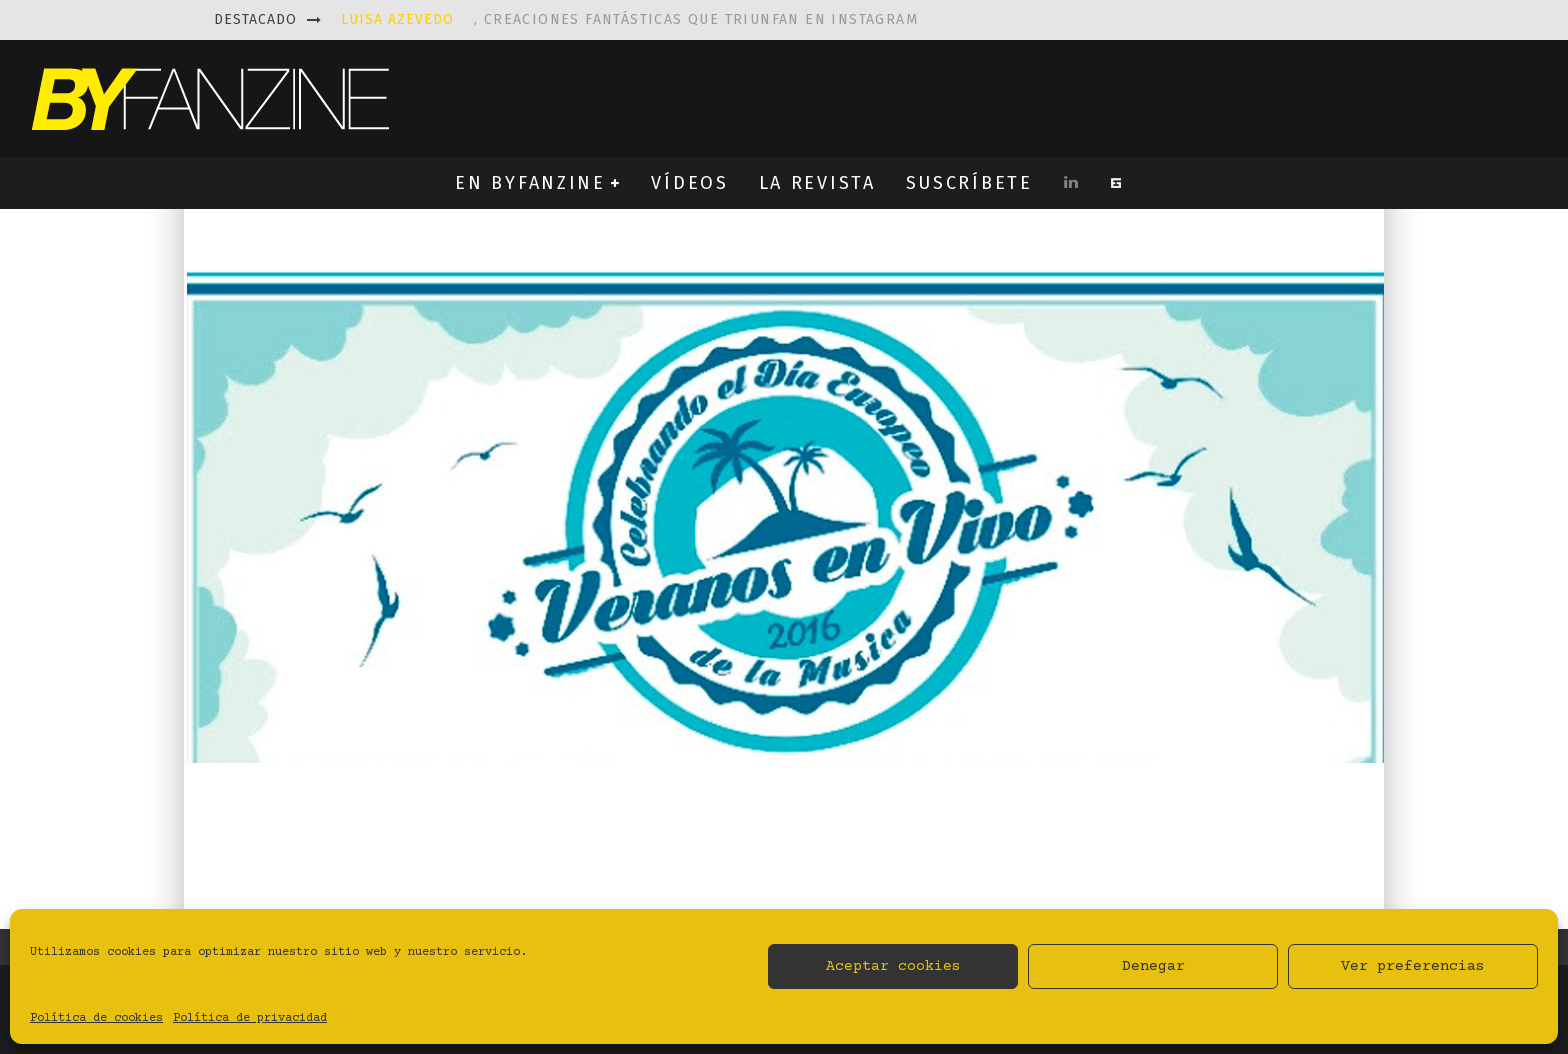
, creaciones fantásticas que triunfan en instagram (629, 19)
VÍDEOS (689, 183)
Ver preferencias (1413, 966)
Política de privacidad (250, 1018)
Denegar (1153, 966)
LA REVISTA (817, 183)
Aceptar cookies (893, 966)
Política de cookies (96, 1018)
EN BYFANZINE (530, 183)
